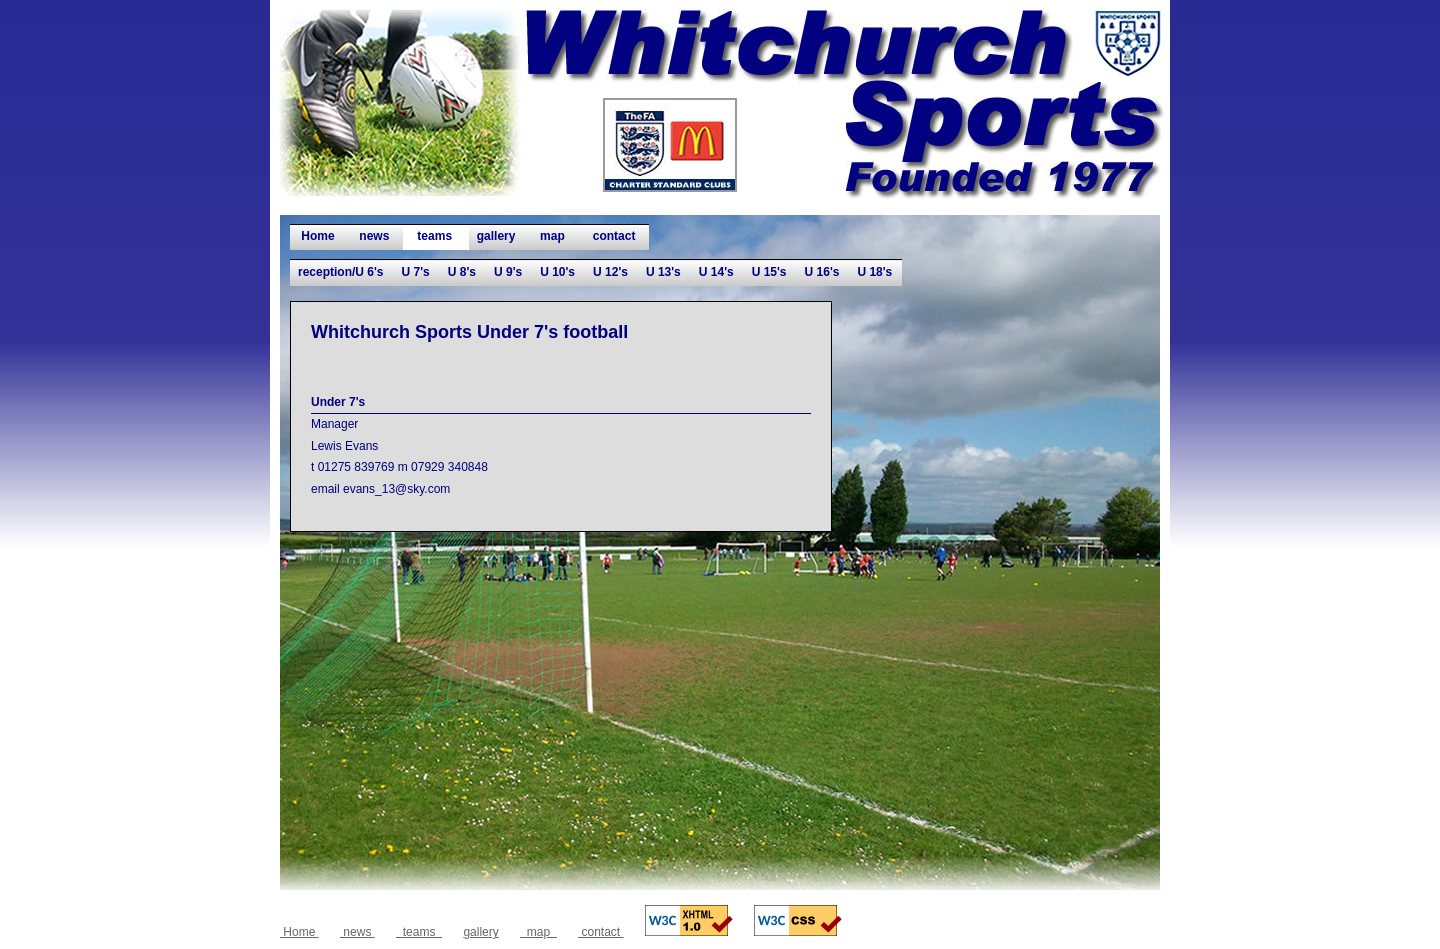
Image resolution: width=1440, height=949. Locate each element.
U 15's (769, 272)
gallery (496, 236)
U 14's (716, 272)
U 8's (462, 272)
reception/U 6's (341, 272)
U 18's (874, 272)
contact (613, 236)
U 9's (508, 272)
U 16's (822, 272)
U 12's (610, 272)
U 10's (557, 272)
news (374, 236)
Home (318, 236)
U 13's (663, 272)
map (552, 236)
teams (435, 236)
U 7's (416, 272)
